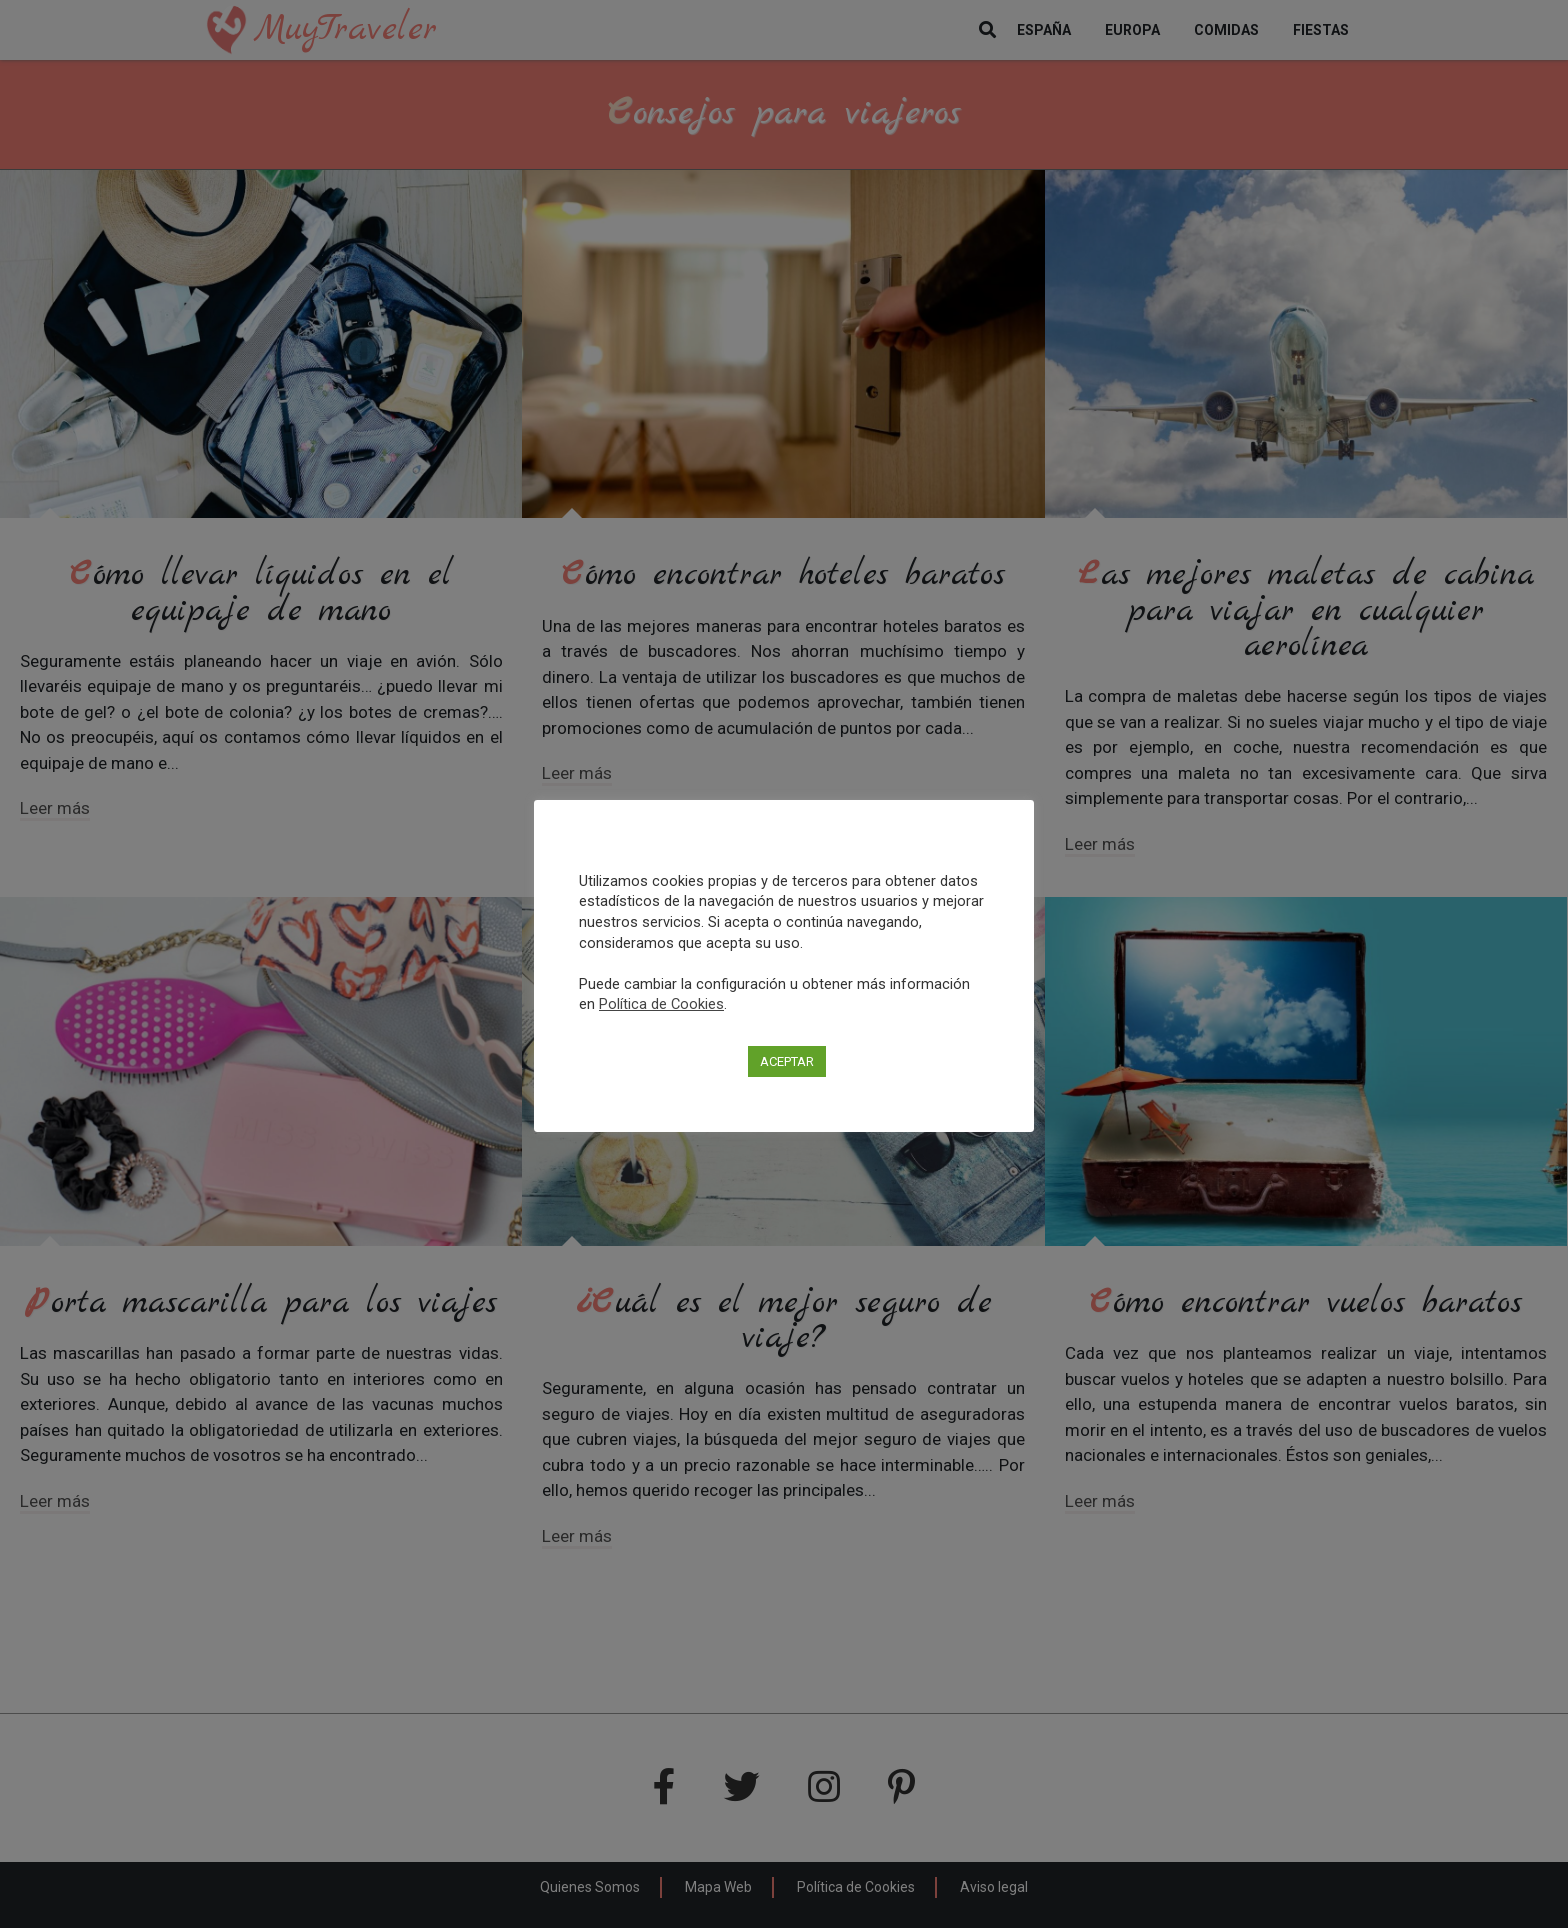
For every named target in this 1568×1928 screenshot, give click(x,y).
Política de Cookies (661, 1004)
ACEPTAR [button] (787, 1061)
